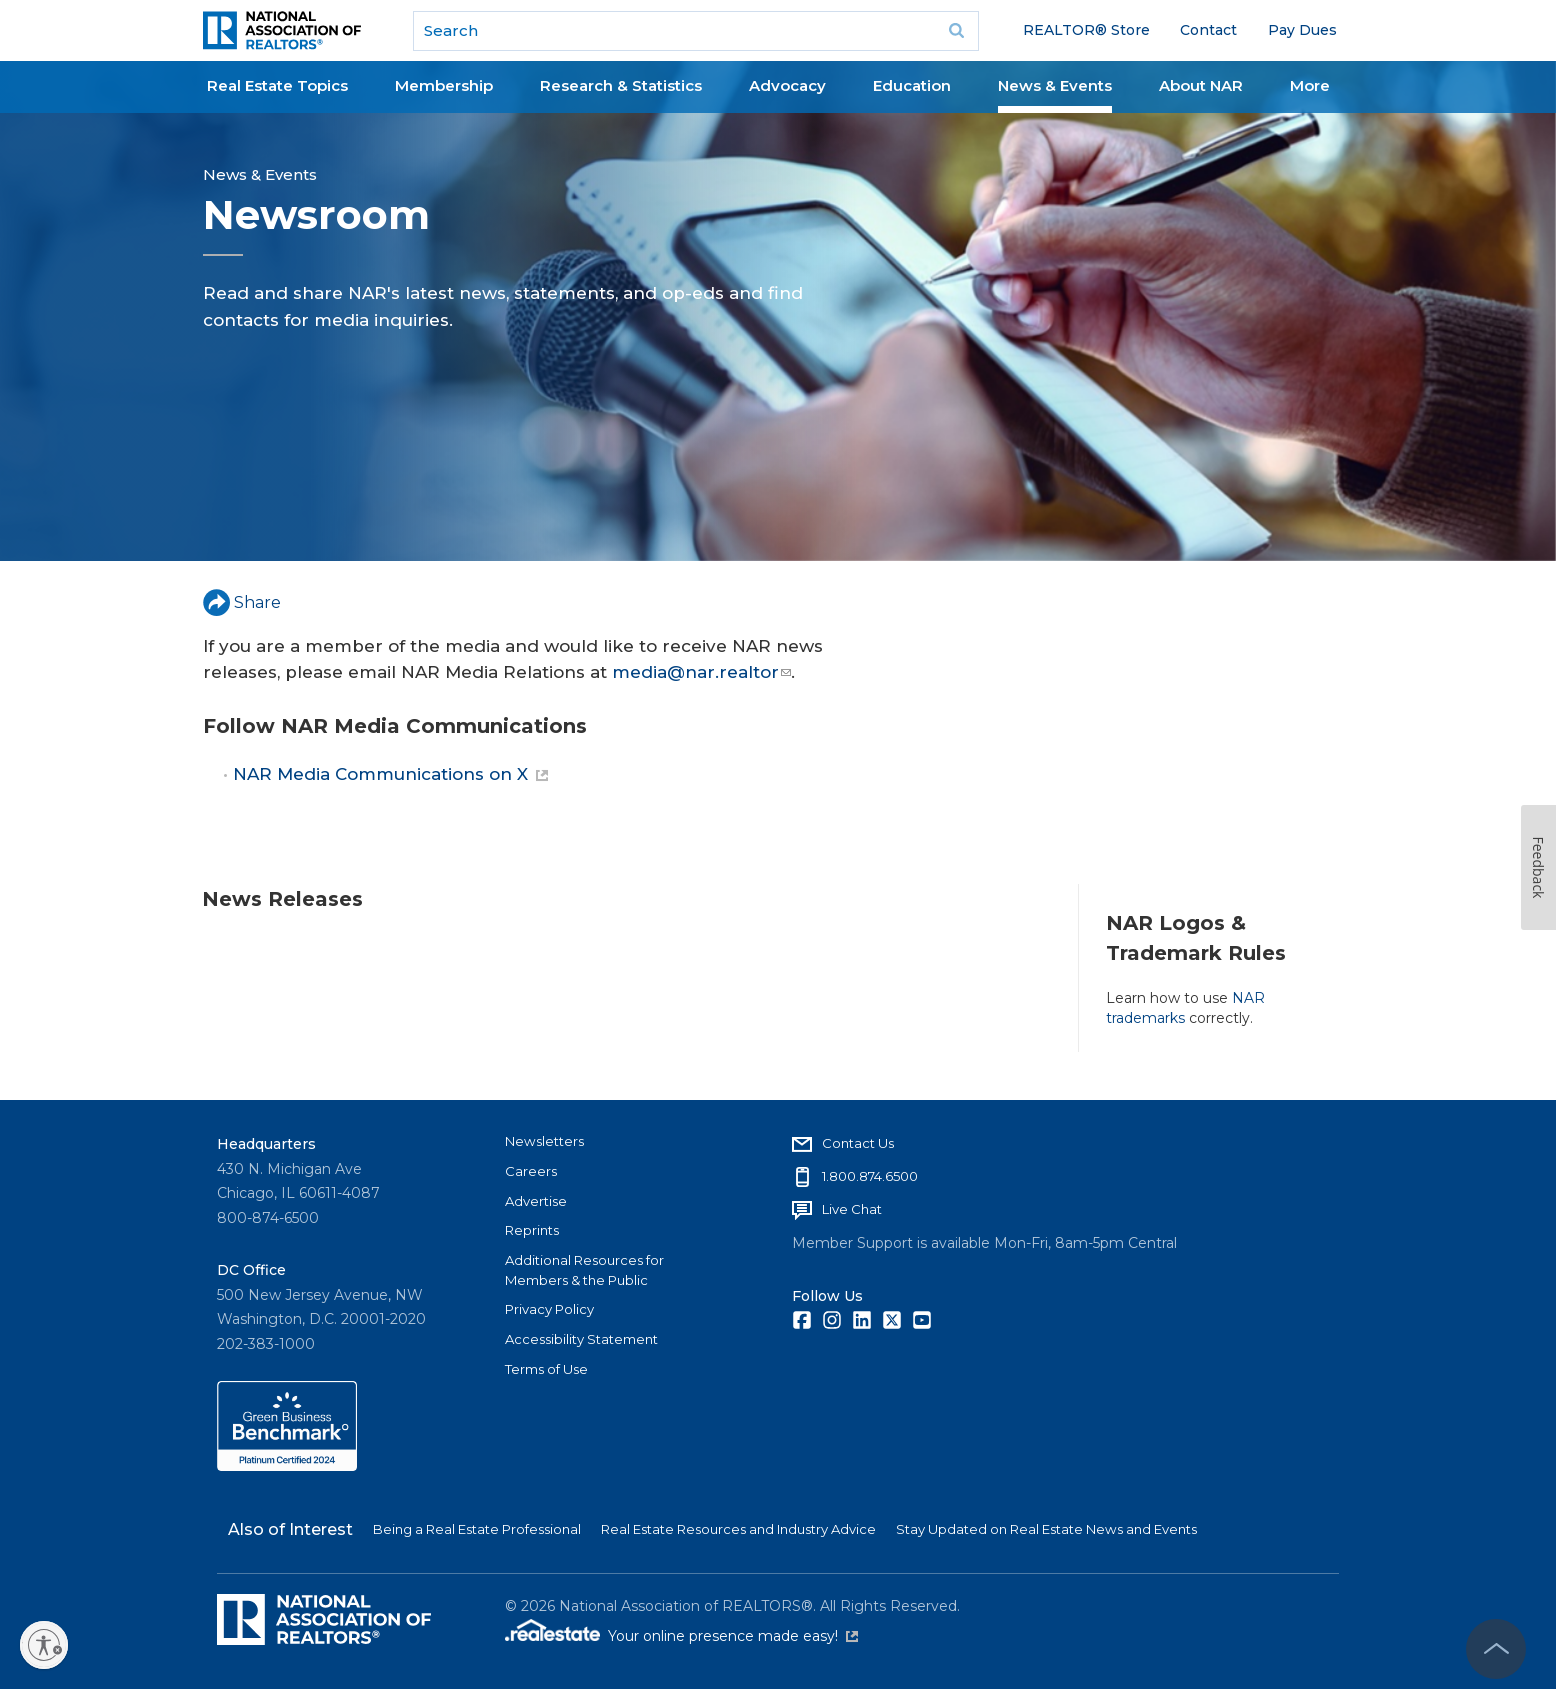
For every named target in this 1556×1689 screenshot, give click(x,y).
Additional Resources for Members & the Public (584, 1270)
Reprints (532, 1230)
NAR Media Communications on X (390, 774)
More (1310, 85)
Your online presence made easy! (733, 1636)
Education (912, 85)
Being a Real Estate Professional (477, 1529)
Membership (444, 85)
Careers (531, 1171)
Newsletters (544, 1141)
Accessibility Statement (581, 1339)
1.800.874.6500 (870, 1176)
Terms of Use (546, 1369)
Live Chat (852, 1209)
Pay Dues (1302, 30)
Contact (1208, 30)
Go (957, 31)
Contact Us (858, 1143)
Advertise (536, 1201)
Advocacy (787, 85)
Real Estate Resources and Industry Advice (738, 1529)
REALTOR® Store (1086, 30)
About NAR (1201, 85)
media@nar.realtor (701, 672)
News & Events (1055, 85)
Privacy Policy (549, 1309)
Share (242, 602)
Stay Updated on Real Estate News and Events (1046, 1529)
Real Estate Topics (277, 85)
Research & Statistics (621, 85)
